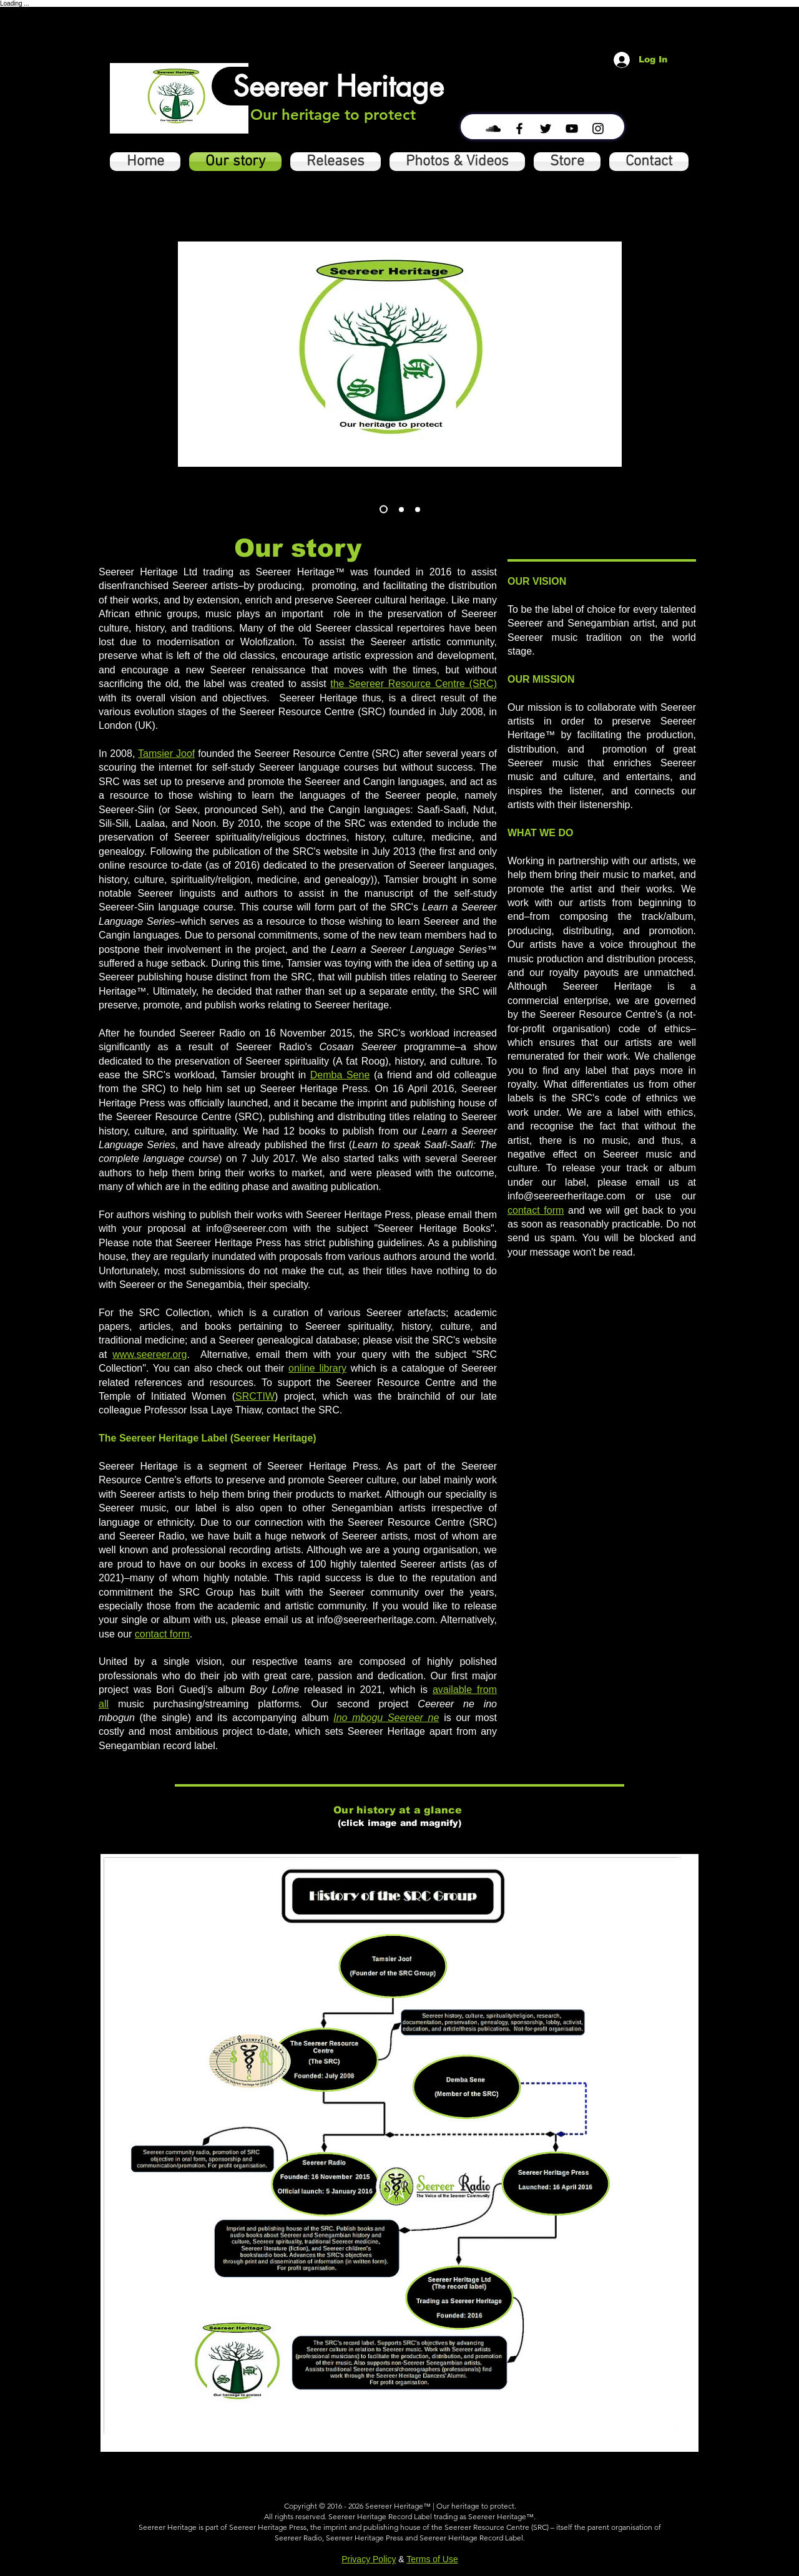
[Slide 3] (384, 509)
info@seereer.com (246, 1228)
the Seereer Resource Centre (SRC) (413, 683)
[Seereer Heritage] (338, 86)
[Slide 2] (401, 509)
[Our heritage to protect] (333, 114)
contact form (162, 1634)
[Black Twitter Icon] (545, 128)
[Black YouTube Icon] (571, 128)
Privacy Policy (368, 2559)
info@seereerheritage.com (566, 1196)
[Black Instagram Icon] (598, 128)
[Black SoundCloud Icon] (493, 128)
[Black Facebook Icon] (519, 128)
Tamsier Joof (166, 753)
